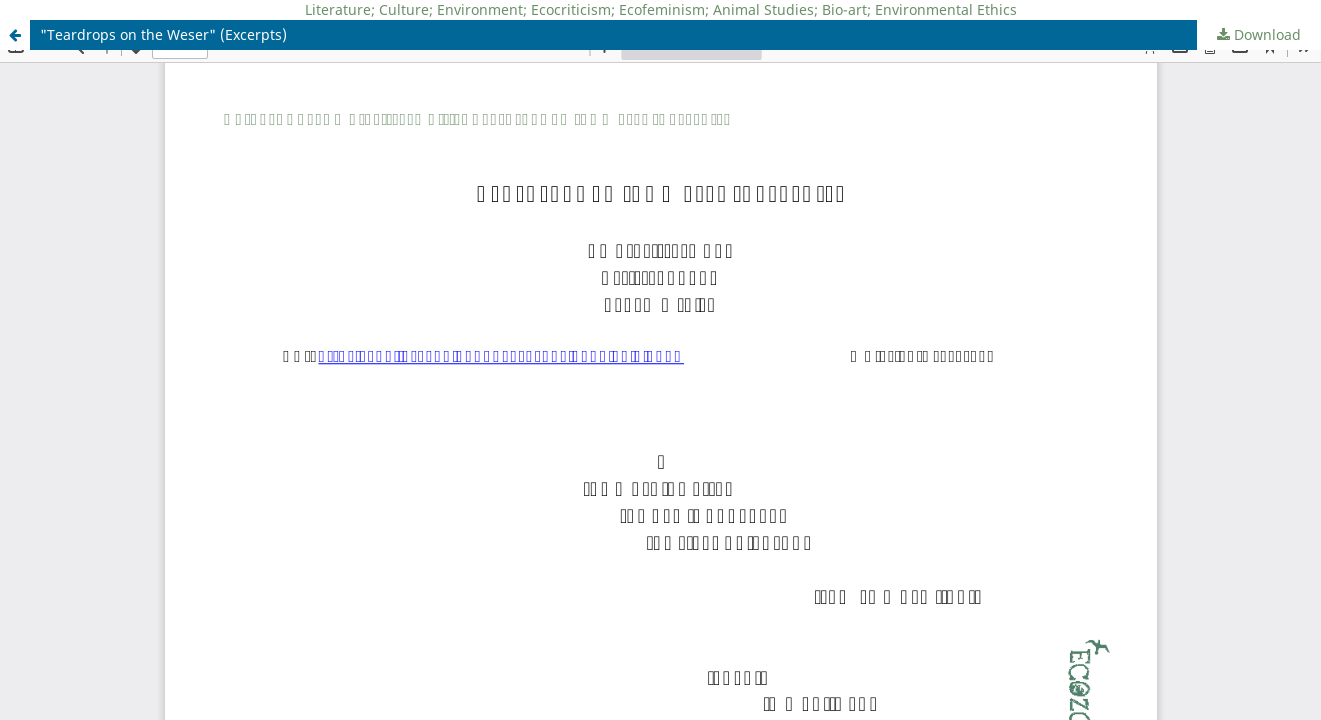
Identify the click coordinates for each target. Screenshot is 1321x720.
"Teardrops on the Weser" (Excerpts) (163, 34)
